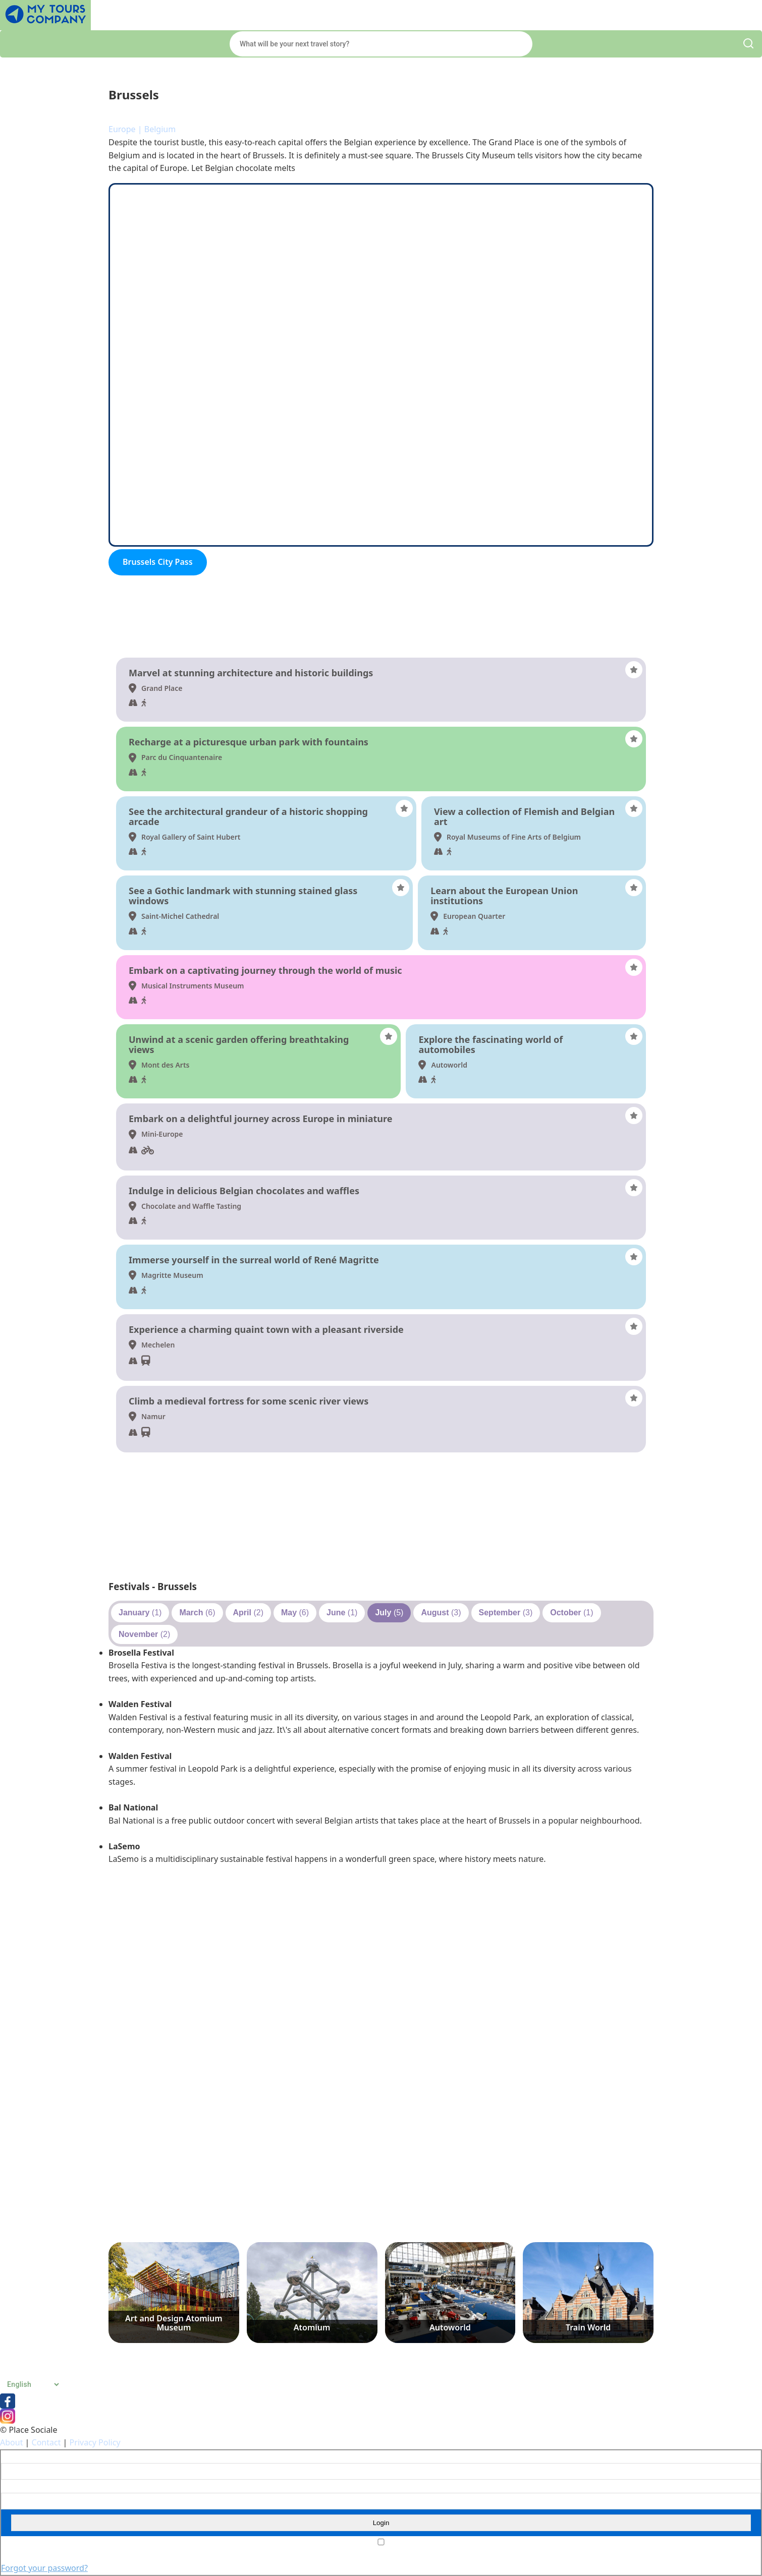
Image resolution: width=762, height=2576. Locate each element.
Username (17, 2457)
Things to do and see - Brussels (180, 643)
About (11, 2442)
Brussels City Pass (158, 561)
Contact (46, 2442)
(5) (389, 1612)
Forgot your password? (44, 2567)
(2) (248, 1612)
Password (16, 2486)
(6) (197, 1612)
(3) (441, 1612)
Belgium (160, 129)
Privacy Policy (95, 2442)
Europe (122, 129)
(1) (140, 1612)
